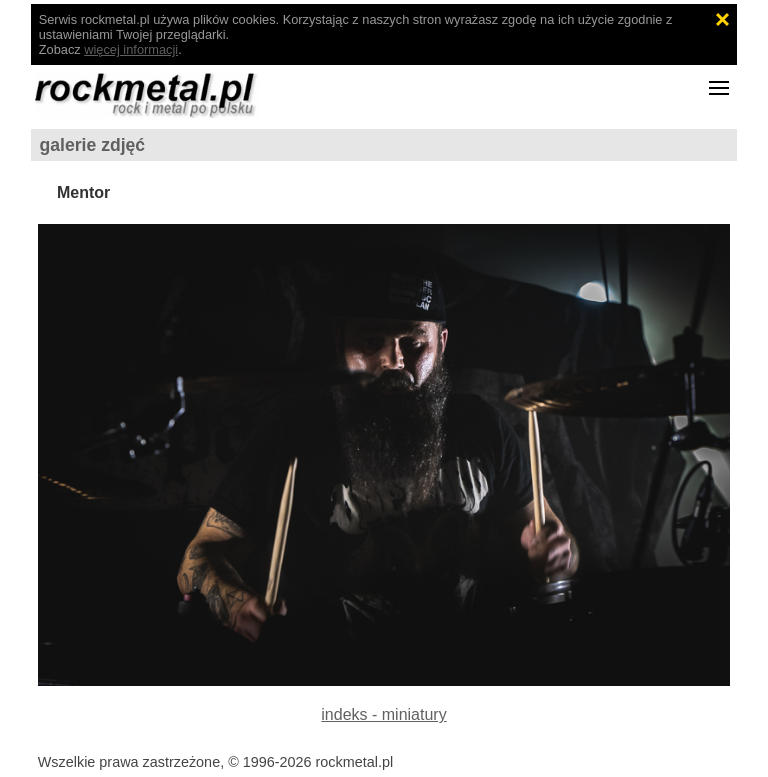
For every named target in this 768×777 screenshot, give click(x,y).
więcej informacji (131, 49)
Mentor (83, 192)
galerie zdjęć (93, 145)
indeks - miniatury (383, 714)
